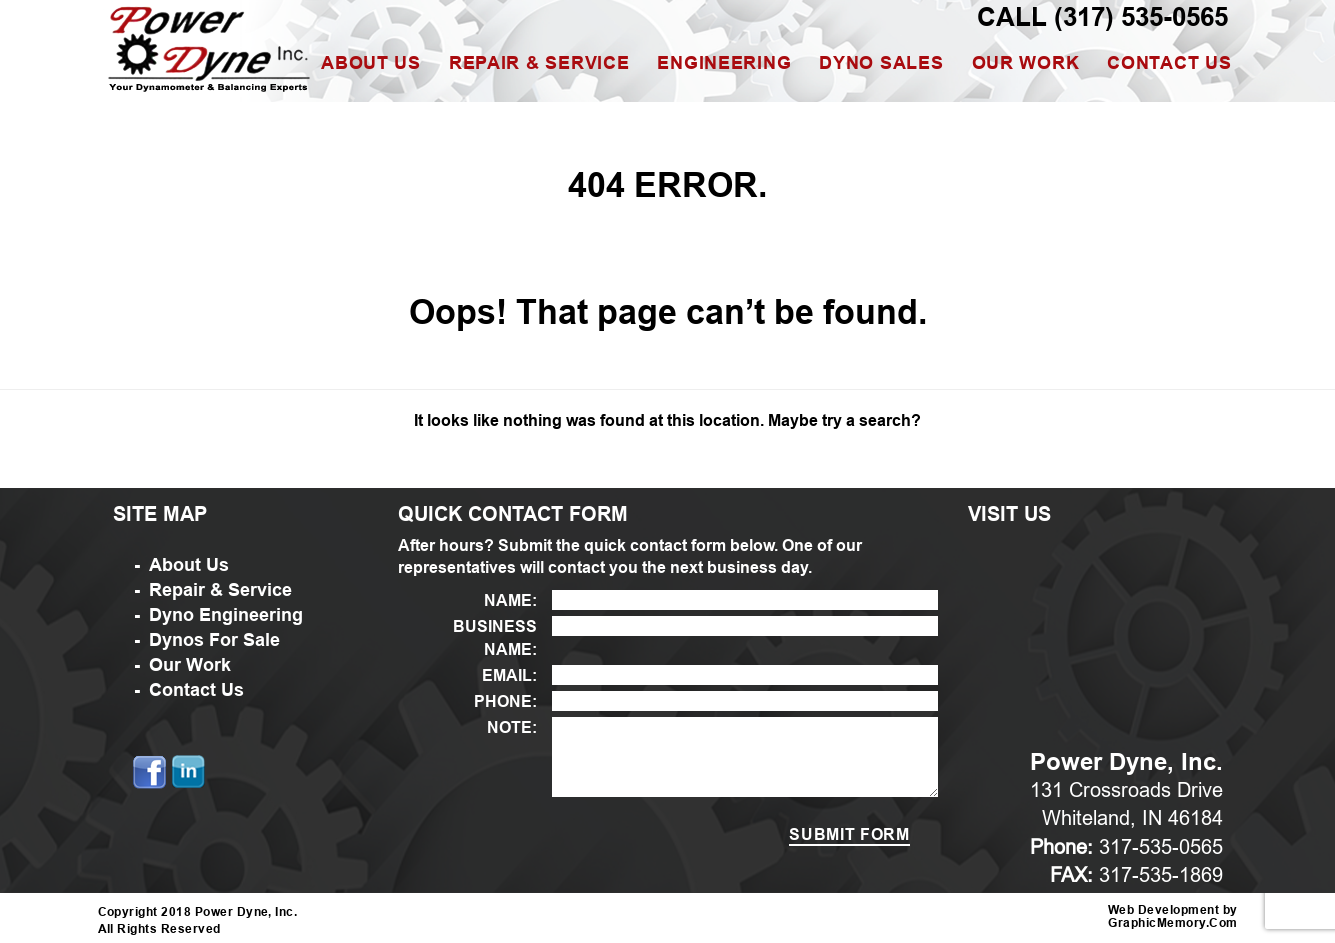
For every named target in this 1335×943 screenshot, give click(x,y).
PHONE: (505, 701)
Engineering (724, 63)
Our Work (1026, 63)
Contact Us (1169, 63)
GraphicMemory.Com (1172, 923)
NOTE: (512, 727)
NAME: (510, 600)
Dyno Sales (881, 63)
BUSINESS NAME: (495, 638)
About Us (371, 63)
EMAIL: (509, 675)
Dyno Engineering (226, 615)
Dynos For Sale (214, 640)
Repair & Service (539, 63)
